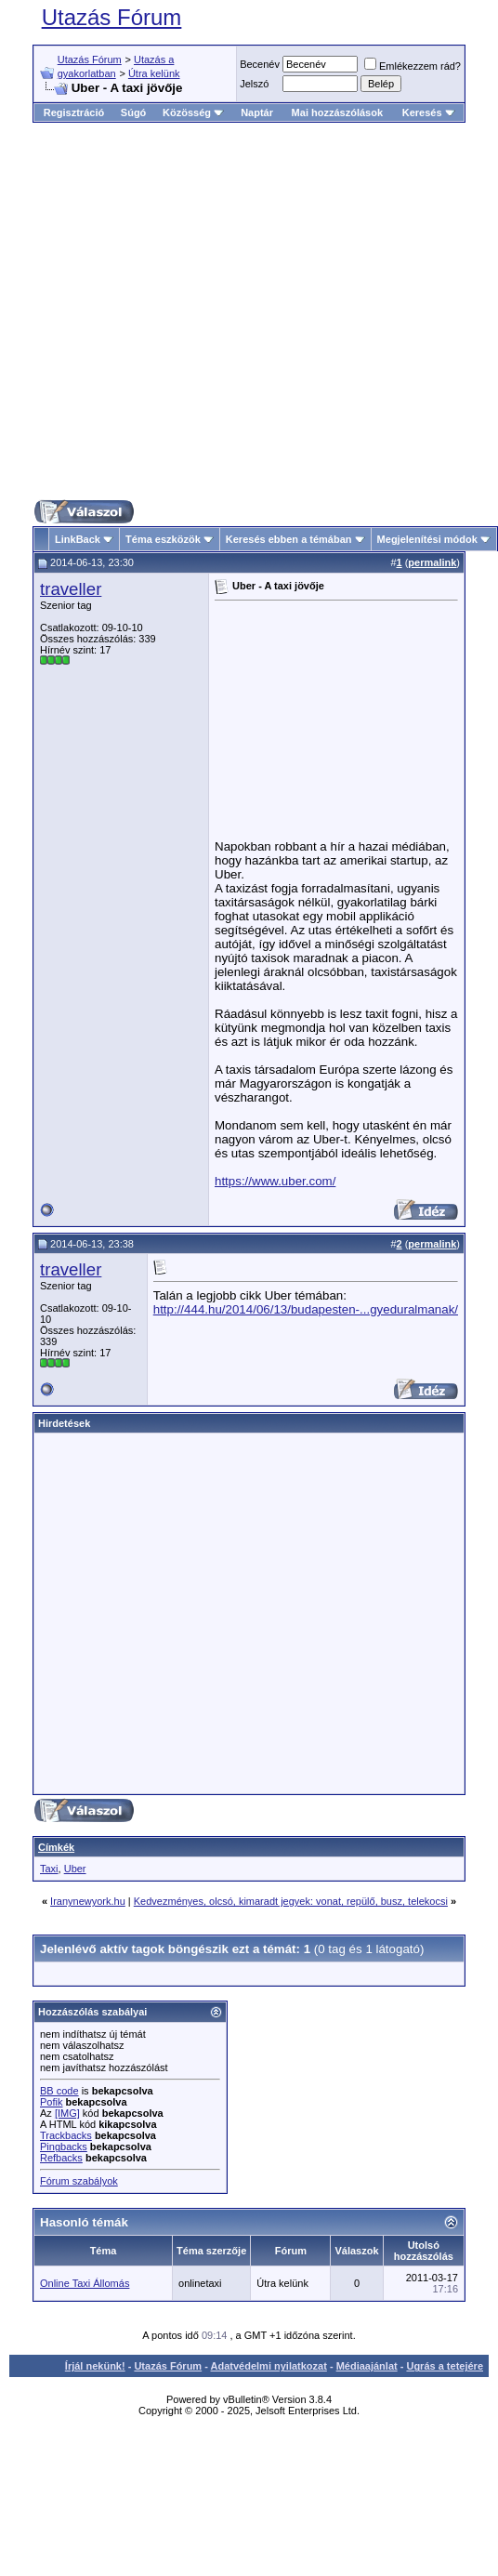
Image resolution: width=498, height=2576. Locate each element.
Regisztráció (74, 112)
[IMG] (67, 2113)
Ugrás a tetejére (444, 2365)
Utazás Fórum (112, 17)
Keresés (428, 112)
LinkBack (77, 539)
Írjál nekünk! (95, 2365)
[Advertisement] (233, 311)
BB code (59, 2090)
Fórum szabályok (79, 2180)
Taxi (49, 1868)
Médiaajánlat (367, 2365)
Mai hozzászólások (337, 112)
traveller (70, 589)
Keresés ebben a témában (289, 539)
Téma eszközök (163, 539)
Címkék (56, 1847)
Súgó (134, 112)
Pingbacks (63, 2146)
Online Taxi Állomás (84, 2283)
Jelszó (254, 83)
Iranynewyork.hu (87, 1901)
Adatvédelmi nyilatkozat (269, 2365)
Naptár (257, 112)
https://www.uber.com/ (275, 1181)
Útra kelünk (154, 73)
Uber (75, 1868)
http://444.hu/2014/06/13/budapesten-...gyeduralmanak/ (305, 1309)
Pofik (51, 2101)
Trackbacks (66, 2135)
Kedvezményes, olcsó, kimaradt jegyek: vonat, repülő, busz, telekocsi (291, 1901)
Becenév (260, 64)
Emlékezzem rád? (412, 66)
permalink (432, 562)
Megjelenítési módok (427, 539)
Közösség (193, 112)
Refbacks (61, 2157)
